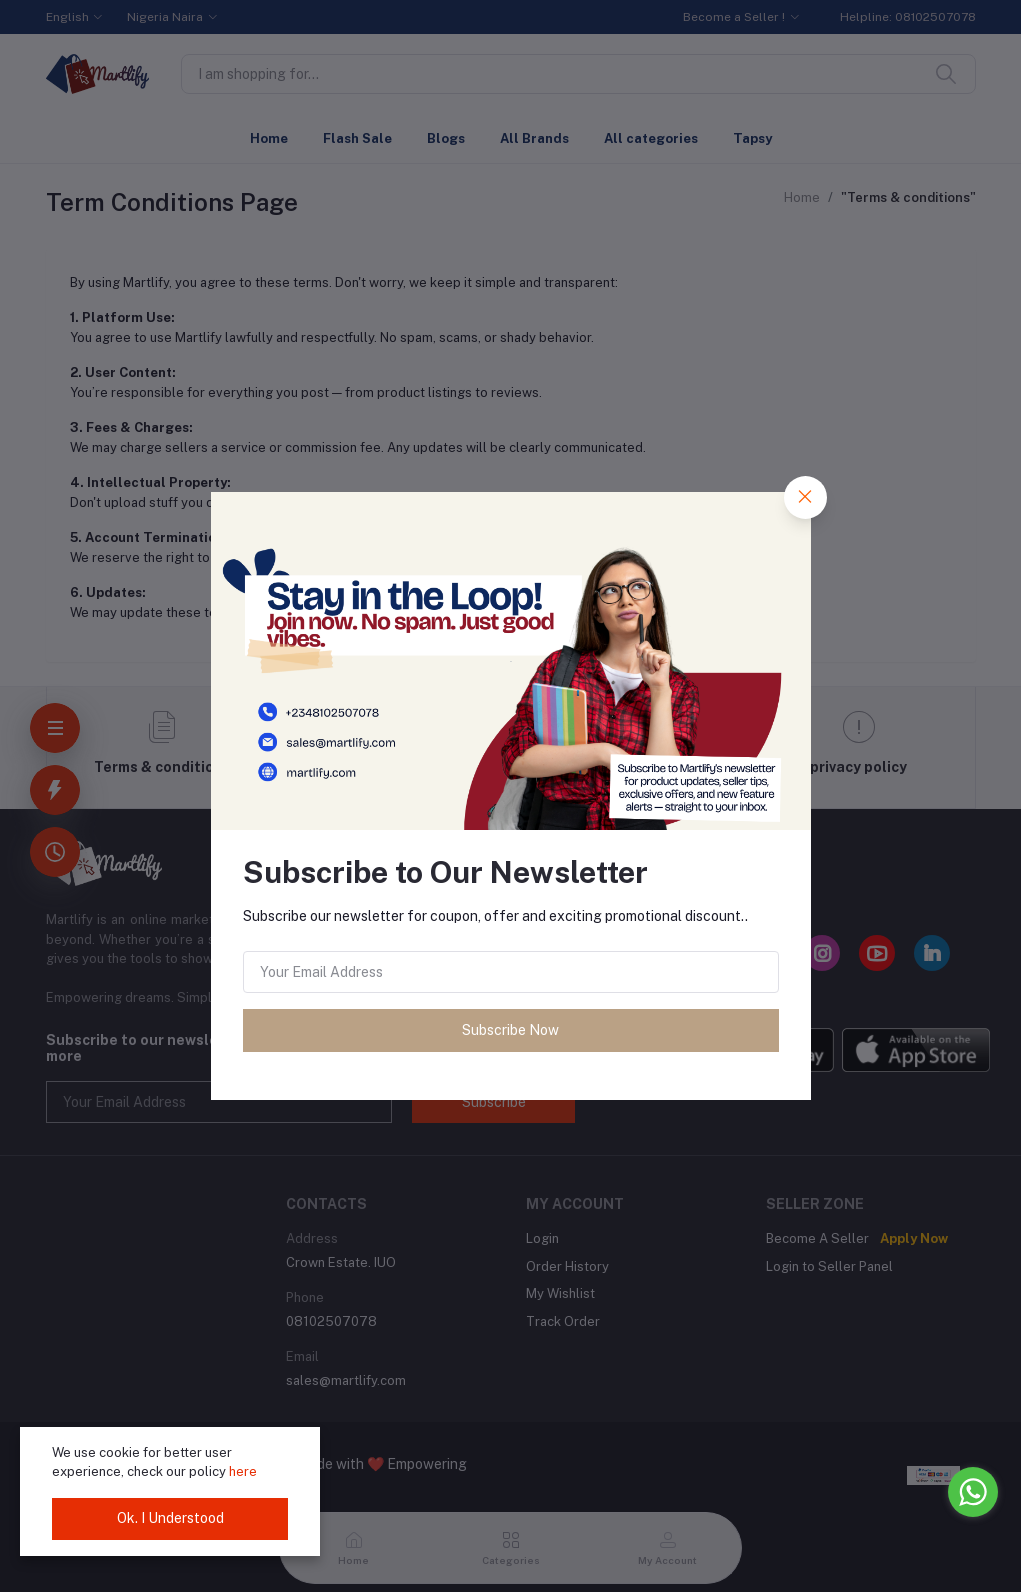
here (243, 1471)
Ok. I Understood (170, 1518)
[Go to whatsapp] (973, 1492)
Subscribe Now (510, 1030)
